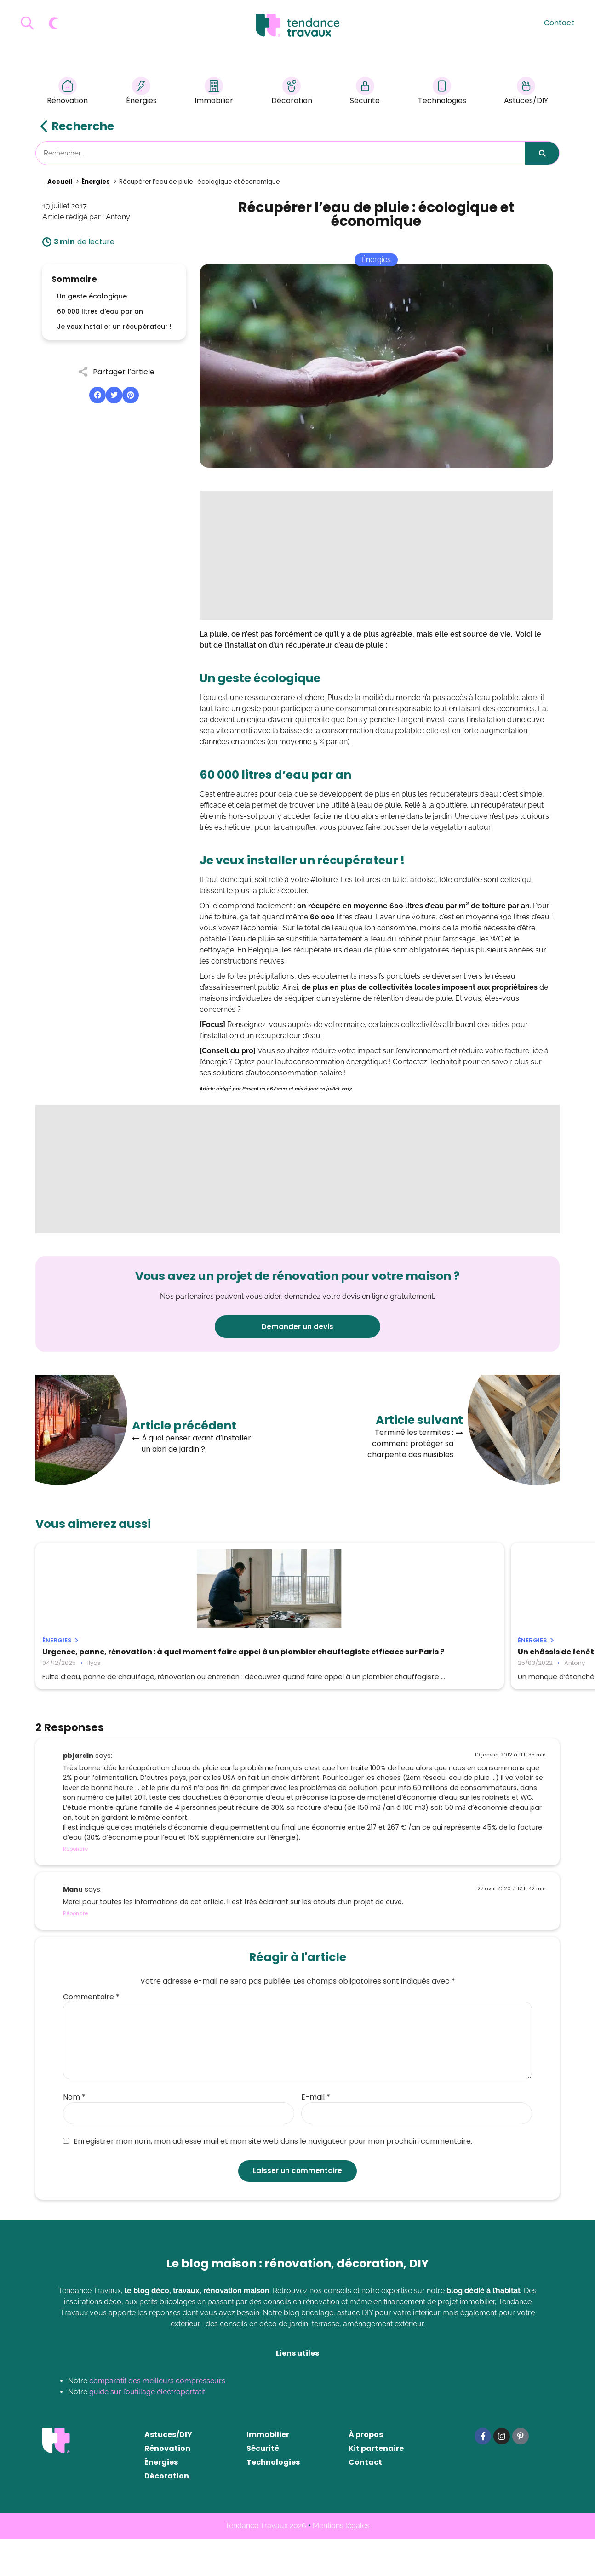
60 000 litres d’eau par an (100, 311)
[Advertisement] (376, 555)
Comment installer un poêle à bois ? (466, 1652)
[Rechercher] (542, 153)
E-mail (315, 2134)
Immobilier (214, 92)
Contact (559, 22)
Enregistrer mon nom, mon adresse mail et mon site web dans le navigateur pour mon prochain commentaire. (267, 2178)
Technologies (442, 92)
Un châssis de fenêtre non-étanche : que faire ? (289, 1656)
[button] (97, 395)
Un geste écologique (92, 296)
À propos (366, 2472)
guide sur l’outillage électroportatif (147, 2429)
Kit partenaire (376, 2485)
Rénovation (67, 92)
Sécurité (365, 92)
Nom (74, 2134)
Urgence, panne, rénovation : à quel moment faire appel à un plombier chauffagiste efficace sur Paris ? (111, 1660)
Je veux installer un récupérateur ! (114, 326)
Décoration (291, 92)
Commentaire (91, 2034)
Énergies (141, 92)
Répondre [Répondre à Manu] (75, 1950)
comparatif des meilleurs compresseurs (157, 2418)
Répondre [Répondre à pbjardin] (75, 1886)
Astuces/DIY (526, 92)
